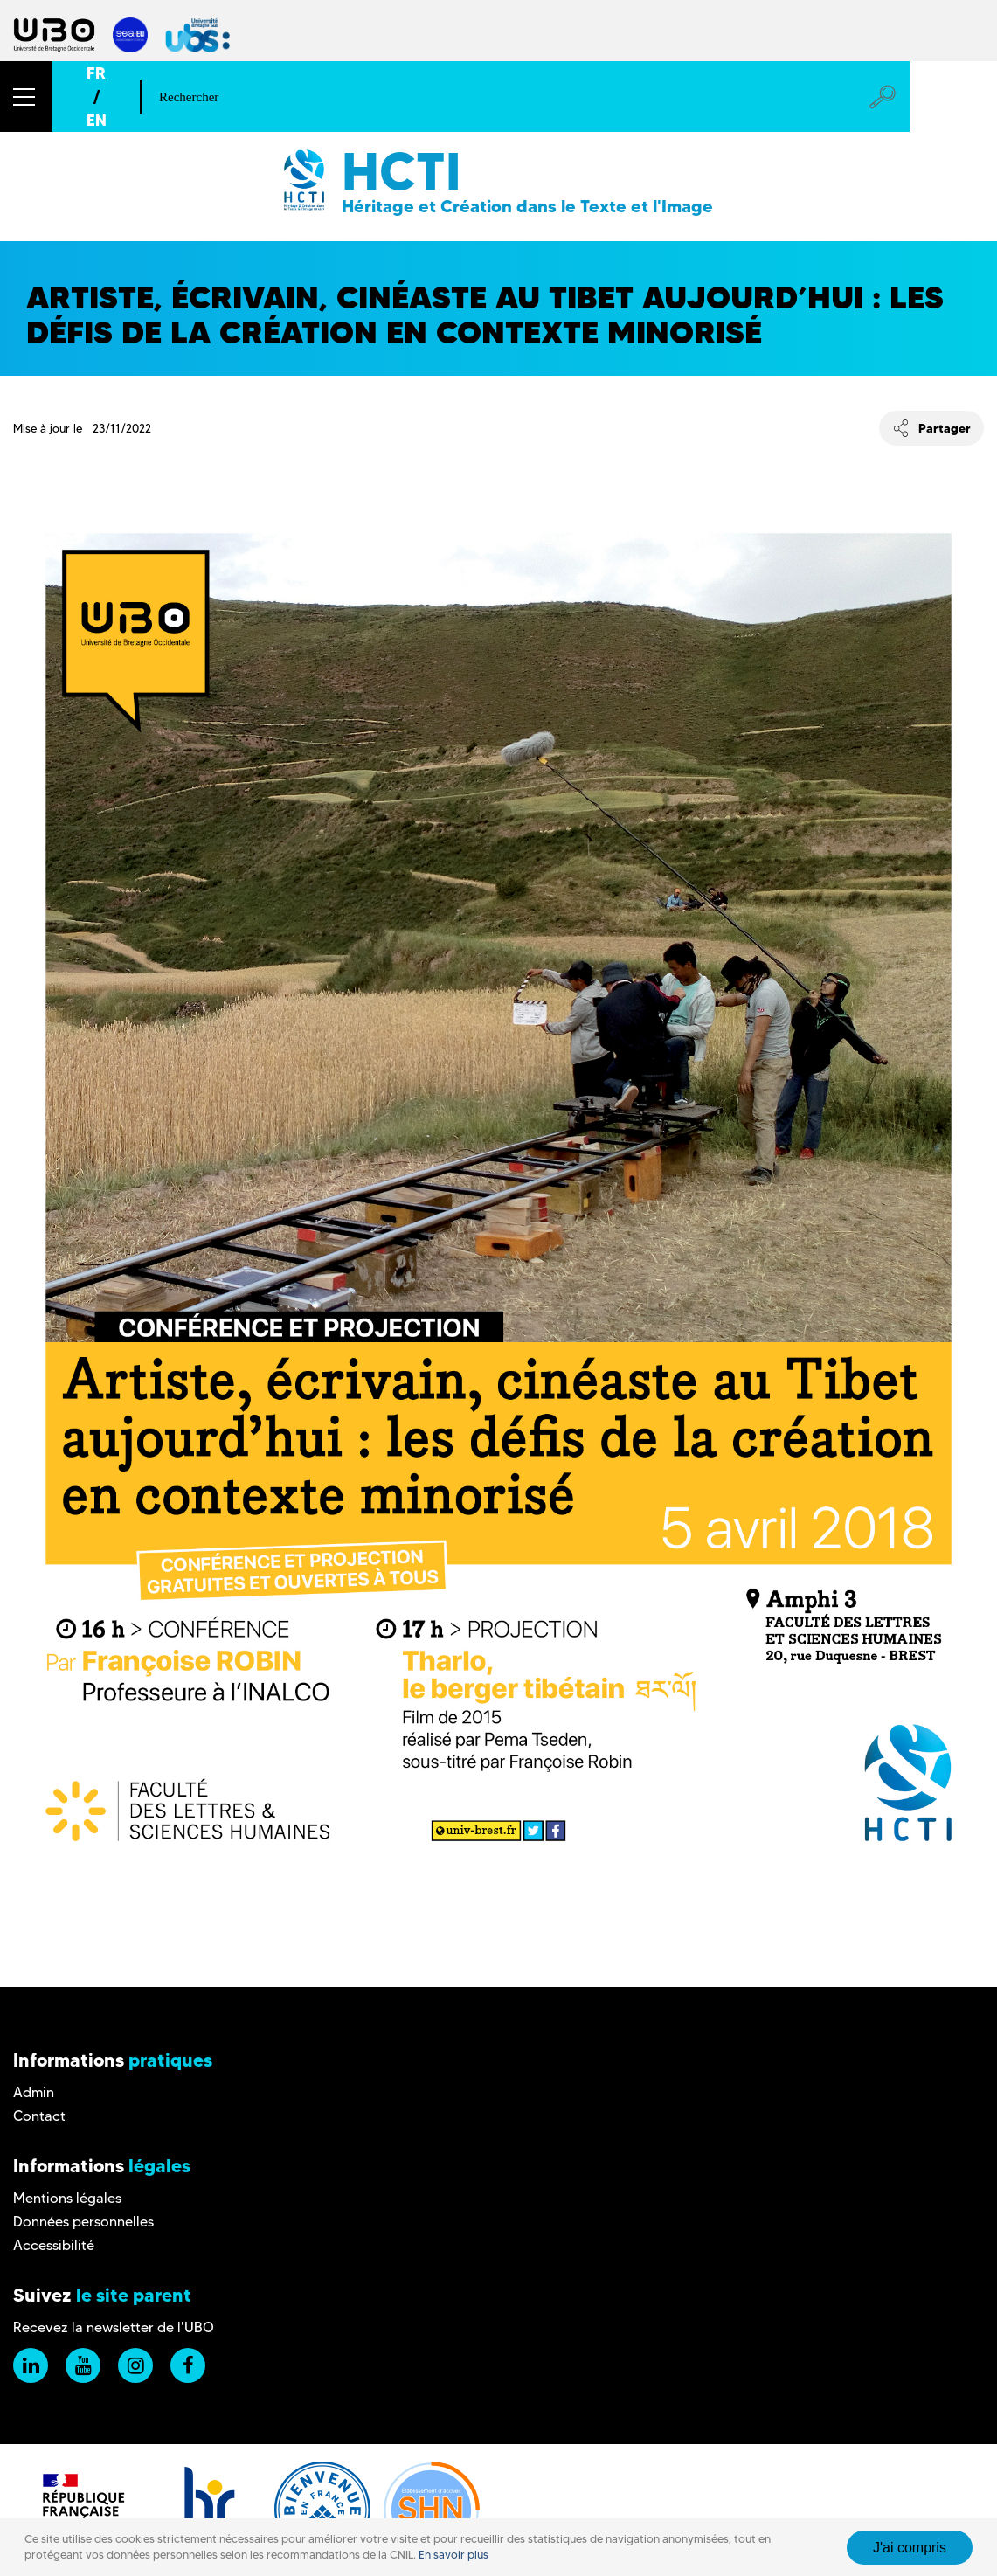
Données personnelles (83, 2221)
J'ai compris (909, 2547)
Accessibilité (53, 2245)
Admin (33, 2092)
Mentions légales (67, 2198)
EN (97, 120)
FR (96, 73)
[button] (26, 96)
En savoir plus (453, 2554)
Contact (39, 2116)
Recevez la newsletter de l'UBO (113, 2327)
